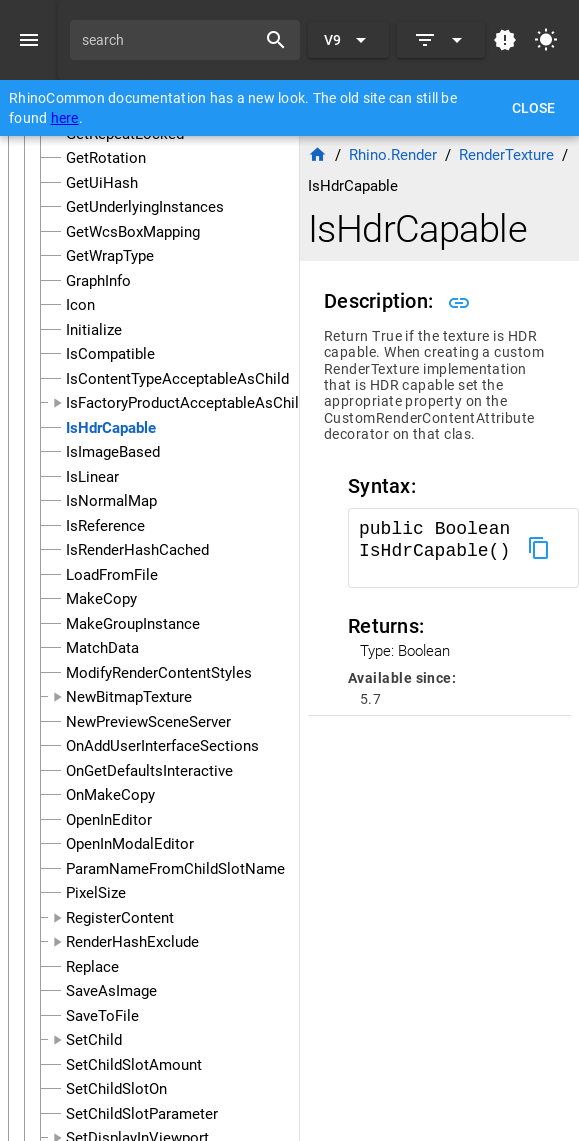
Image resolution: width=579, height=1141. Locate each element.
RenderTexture (506, 155)
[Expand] (441, 40)
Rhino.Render (393, 155)
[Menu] (29, 40)
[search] (170, 40)
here (65, 118)
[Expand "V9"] (348, 40)
